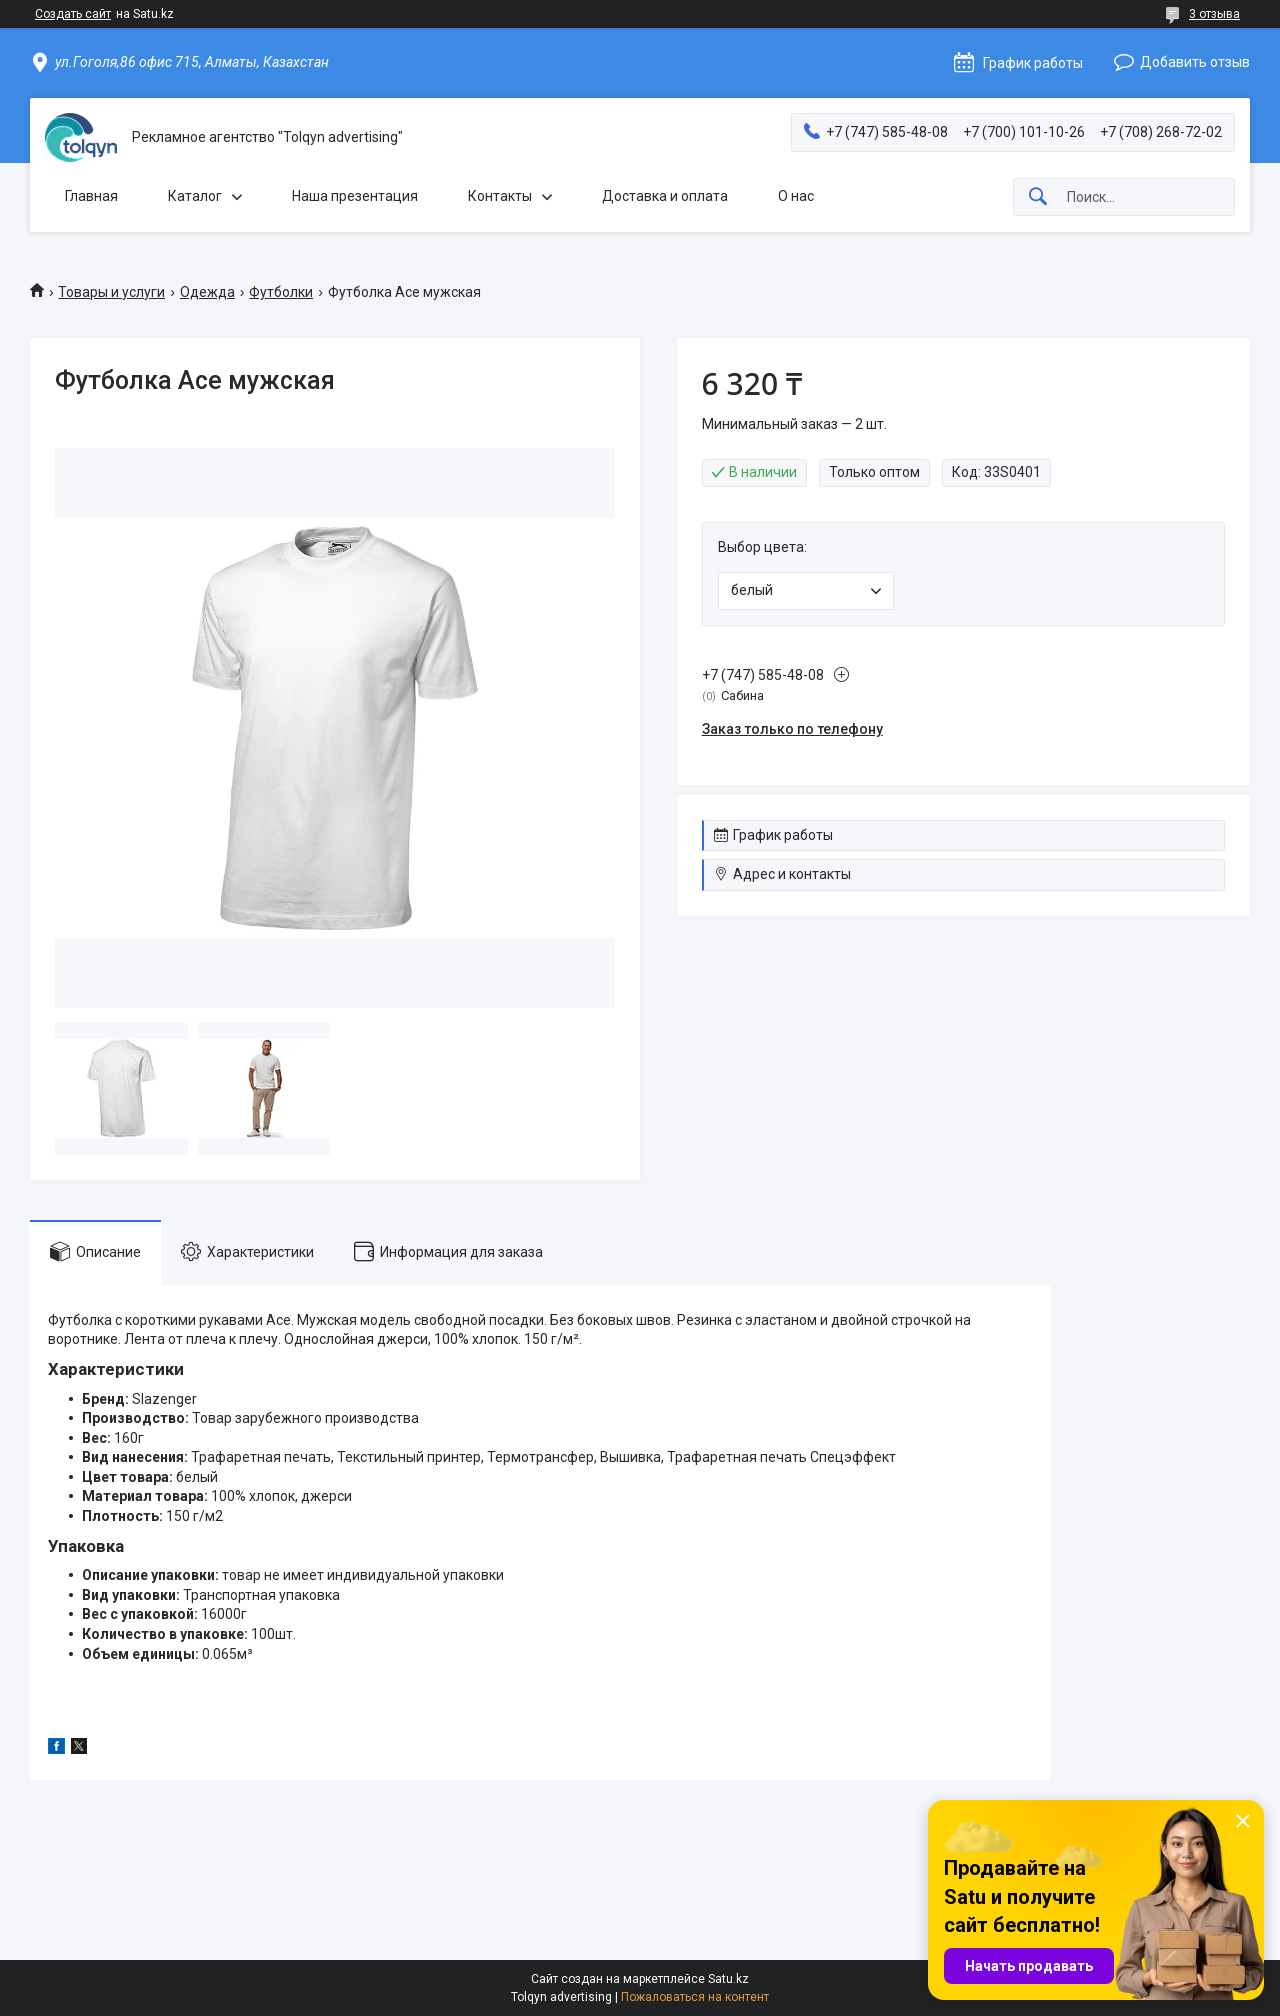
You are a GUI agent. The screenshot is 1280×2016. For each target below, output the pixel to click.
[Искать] (1038, 197)
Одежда (207, 292)
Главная (91, 196)
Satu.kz (728, 1979)
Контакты (500, 196)
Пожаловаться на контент (695, 1997)
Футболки (281, 292)
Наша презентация (355, 196)
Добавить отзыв (1195, 62)
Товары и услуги (111, 292)
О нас (796, 196)
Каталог (195, 196)
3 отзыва (1214, 14)
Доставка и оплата (665, 196)
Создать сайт (73, 14)
